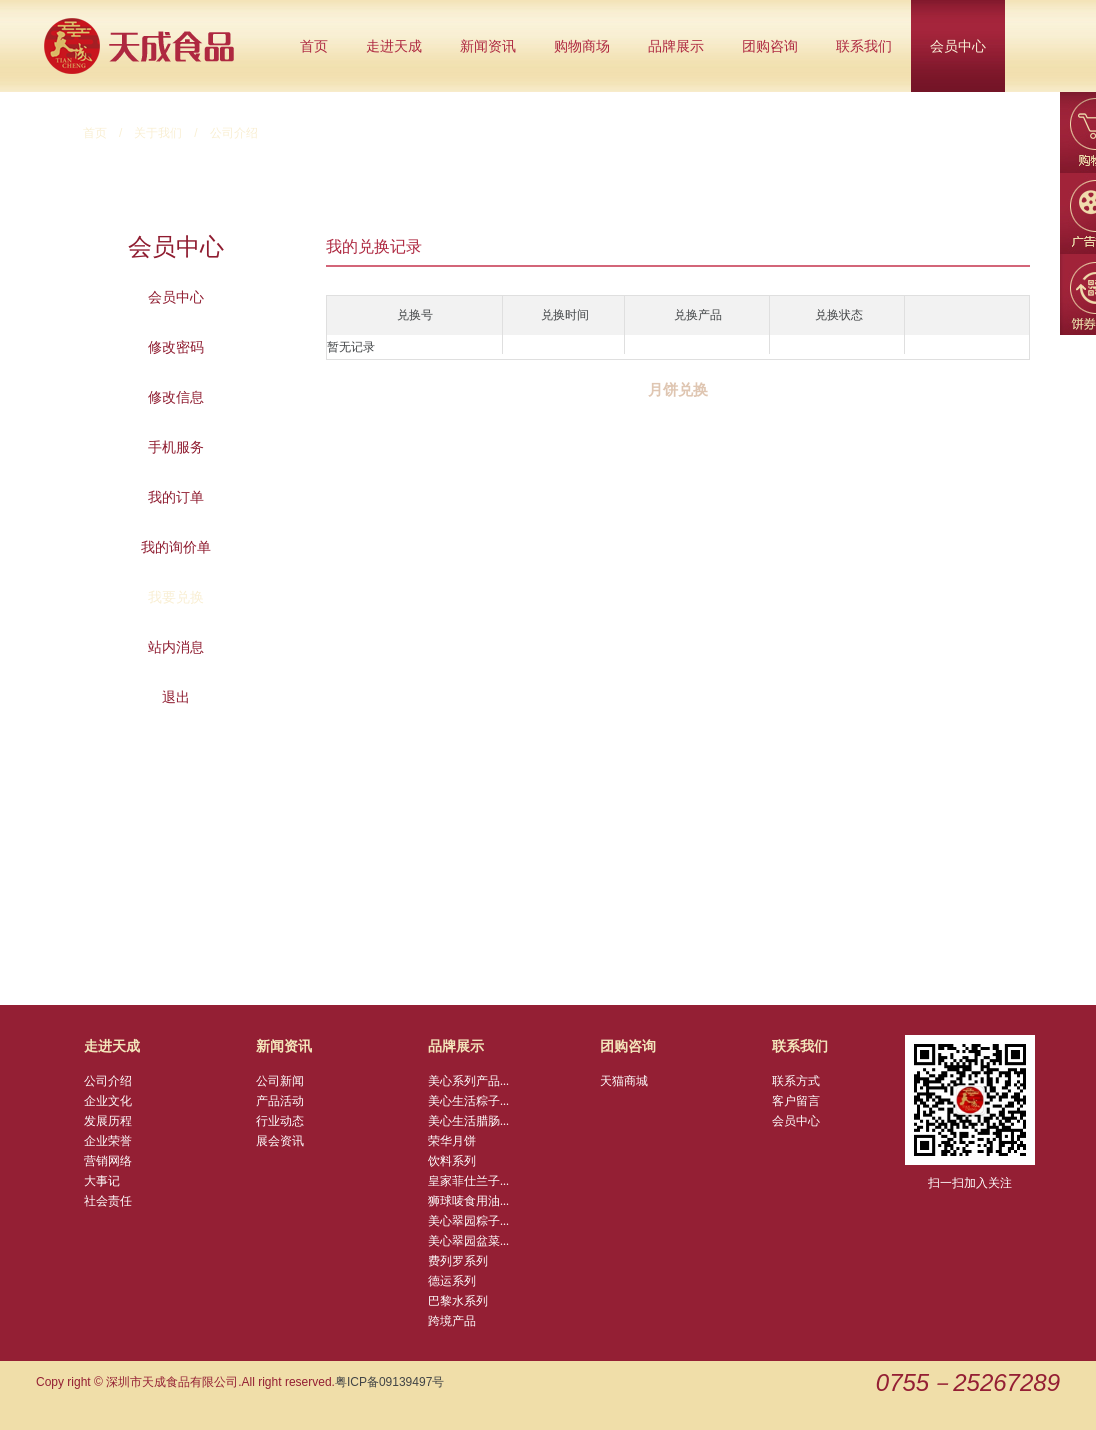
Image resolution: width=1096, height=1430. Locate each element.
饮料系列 (452, 1161)
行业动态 (280, 1121)
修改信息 (176, 397)
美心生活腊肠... (468, 1121)
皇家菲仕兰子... (468, 1181)
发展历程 (108, 1121)
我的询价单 (176, 547)
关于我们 (158, 133)
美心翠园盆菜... (468, 1241)
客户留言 (796, 1101)
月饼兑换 (678, 390)
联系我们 (864, 46)
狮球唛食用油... (468, 1201)
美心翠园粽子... (468, 1221)
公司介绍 (108, 1081)
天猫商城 (624, 1081)
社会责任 (108, 1201)
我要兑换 (176, 597)
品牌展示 (676, 46)
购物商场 (582, 46)
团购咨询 (770, 46)
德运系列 (452, 1281)
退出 (176, 697)
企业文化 (108, 1101)
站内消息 (176, 647)
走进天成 (394, 46)
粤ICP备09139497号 (389, 1382)
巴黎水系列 (458, 1301)
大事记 (102, 1181)
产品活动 (280, 1101)
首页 (314, 46)
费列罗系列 (458, 1261)
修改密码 (176, 347)
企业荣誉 (108, 1141)
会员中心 (958, 46)
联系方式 (796, 1081)
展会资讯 (280, 1141)
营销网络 (108, 1161)
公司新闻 (280, 1081)
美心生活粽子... (468, 1101)
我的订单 (176, 497)
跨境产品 (452, 1321)
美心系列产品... (468, 1081)
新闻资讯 (488, 46)
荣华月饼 (452, 1141)
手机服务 (176, 447)
